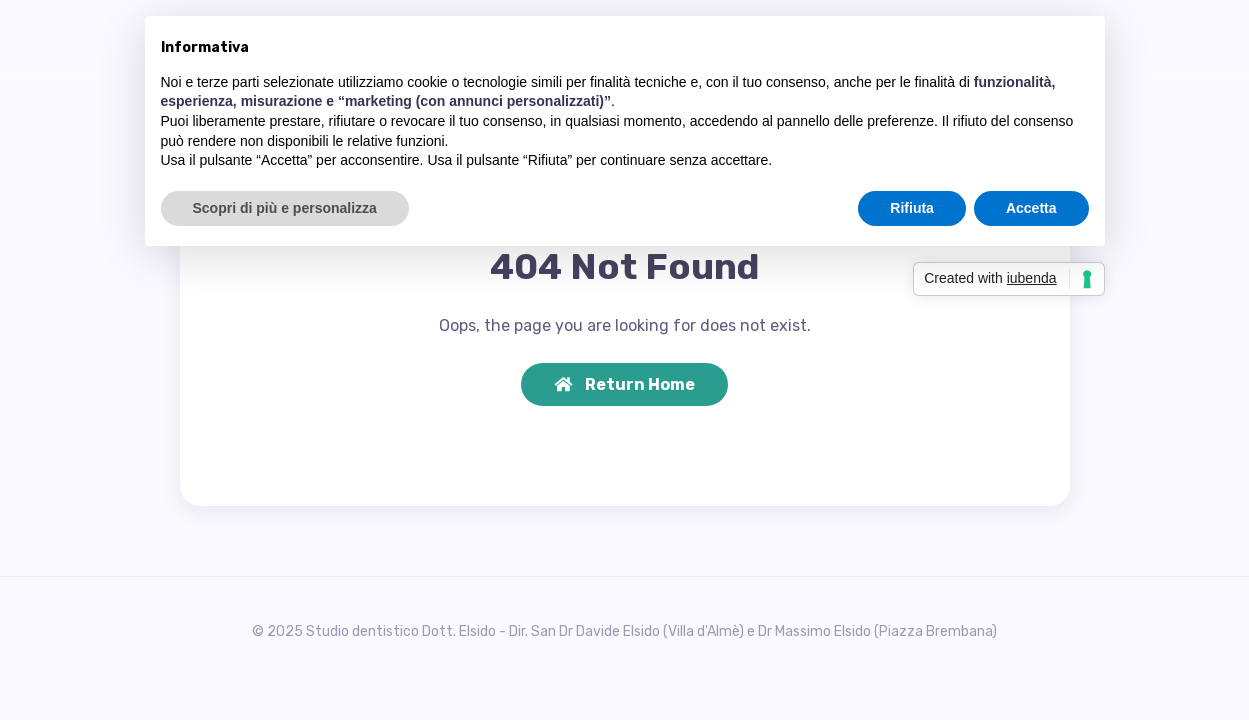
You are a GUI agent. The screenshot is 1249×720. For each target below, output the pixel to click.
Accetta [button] (1031, 208)
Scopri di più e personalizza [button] (285, 208)
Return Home (624, 384)
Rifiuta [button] (912, 208)
